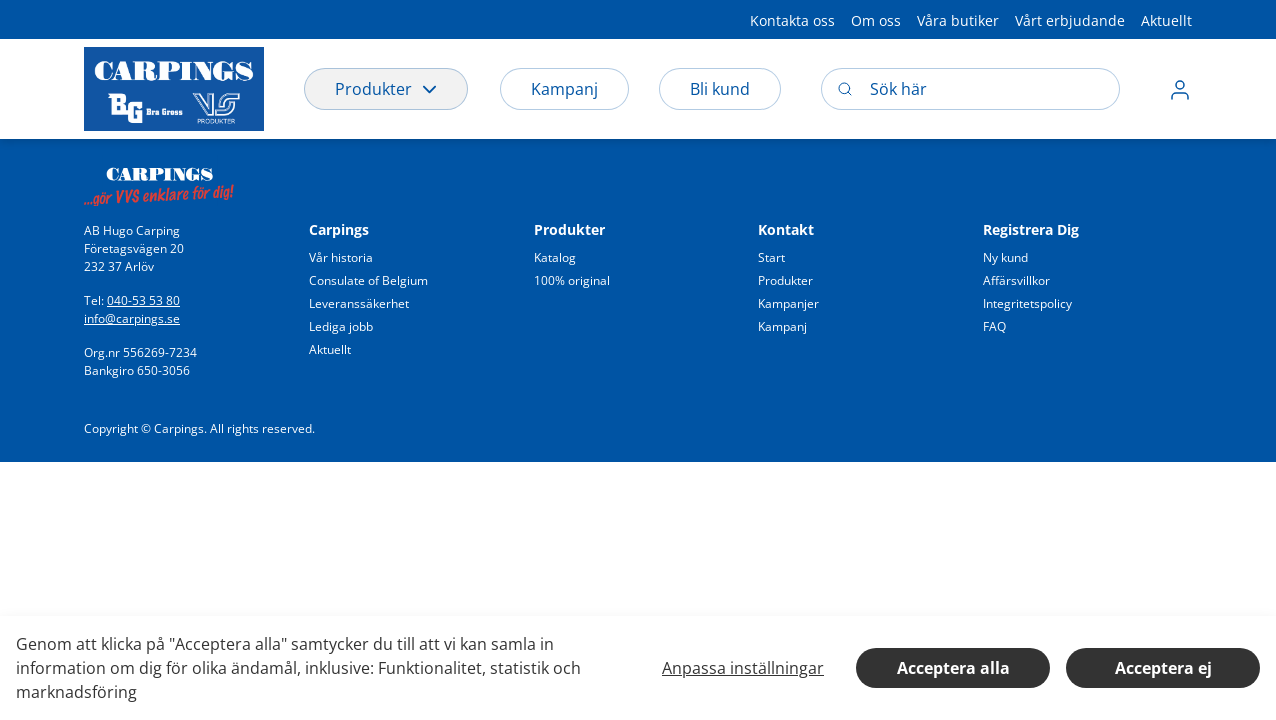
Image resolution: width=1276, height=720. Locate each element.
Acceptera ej (1163, 668)
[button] (792, 19)
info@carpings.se (132, 318)
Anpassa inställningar (743, 668)
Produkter (386, 89)
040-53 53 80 (143, 300)
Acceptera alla (953, 668)
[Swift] (159, 181)
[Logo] (174, 89)
